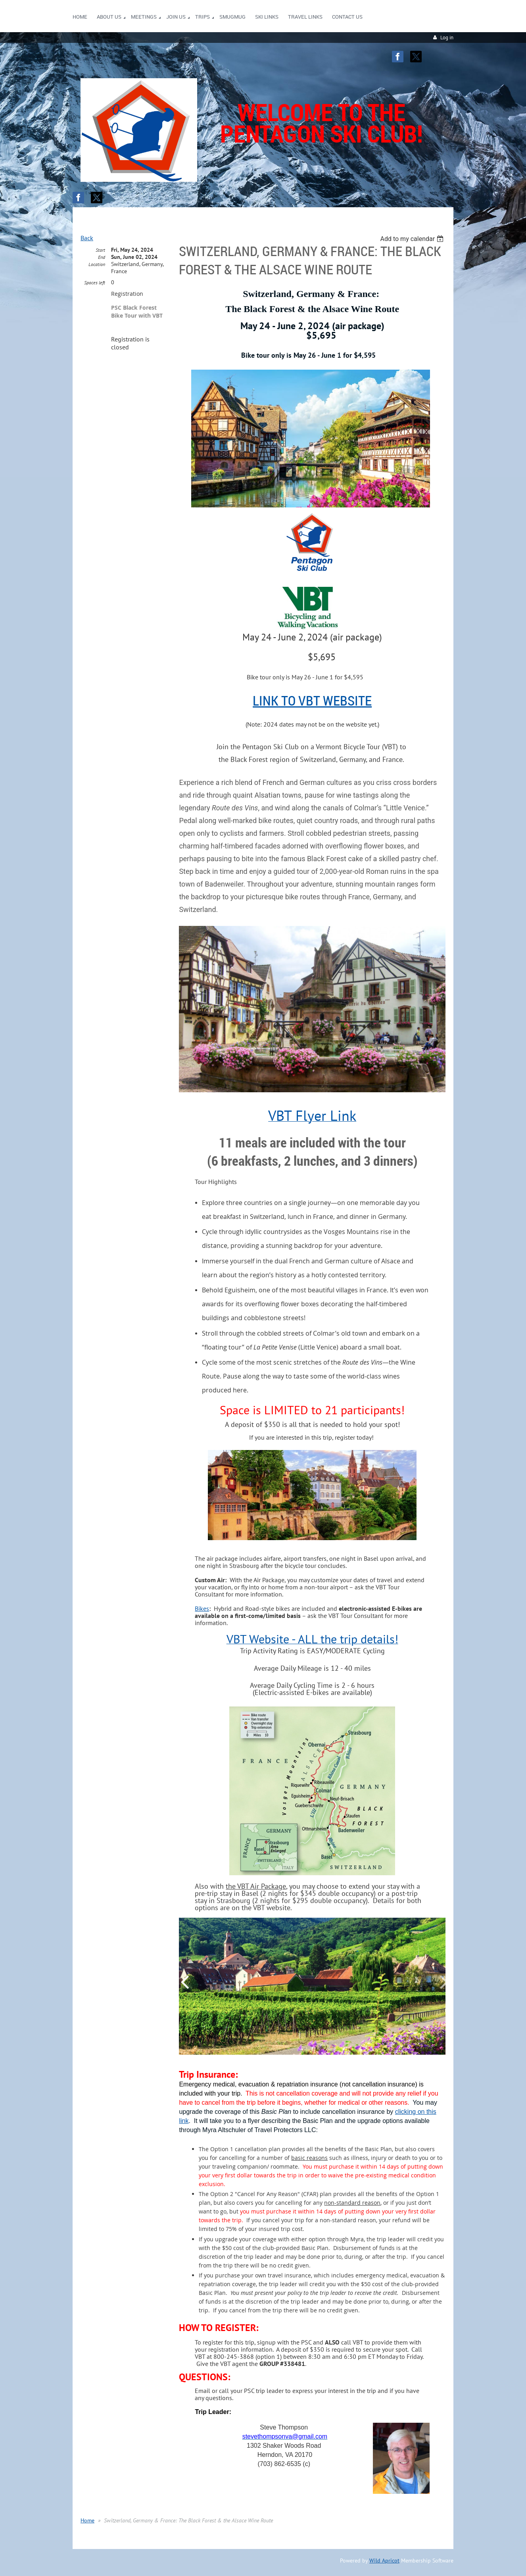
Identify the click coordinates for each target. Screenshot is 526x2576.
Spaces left (94, 282)
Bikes (202, 1608)
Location (96, 264)
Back (87, 238)
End (101, 257)
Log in (446, 37)
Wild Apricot (384, 2560)
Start (100, 250)
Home (87, 2520)
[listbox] (412, 239)
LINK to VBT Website (312, 700)
